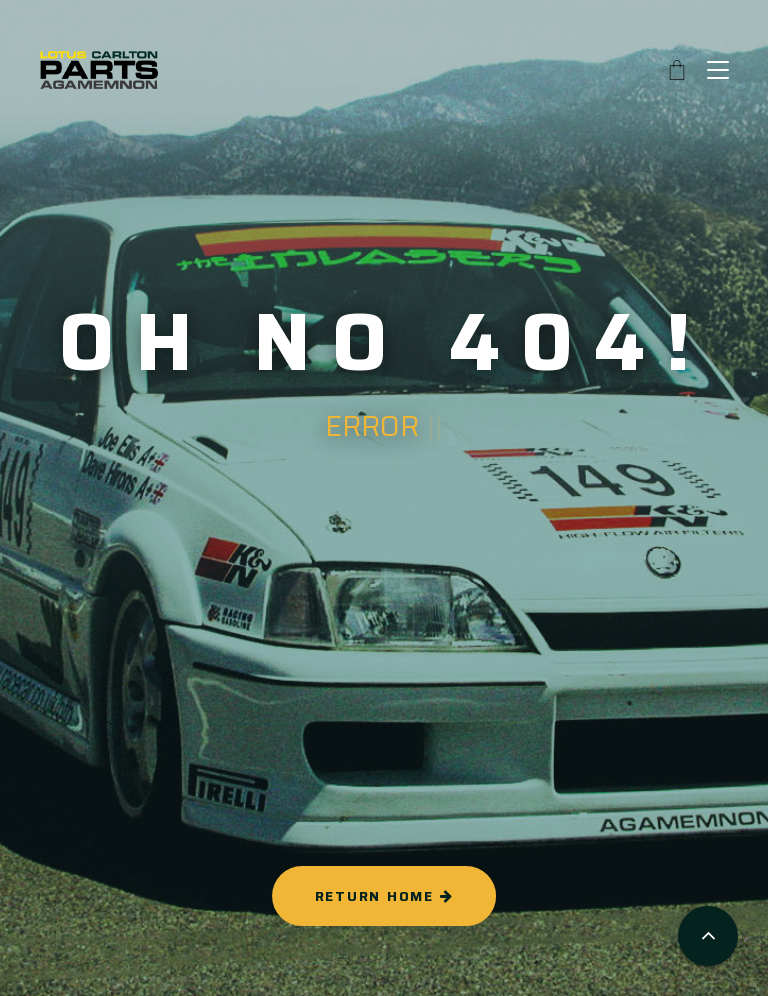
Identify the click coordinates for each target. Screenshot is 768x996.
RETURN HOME (384, 896)
